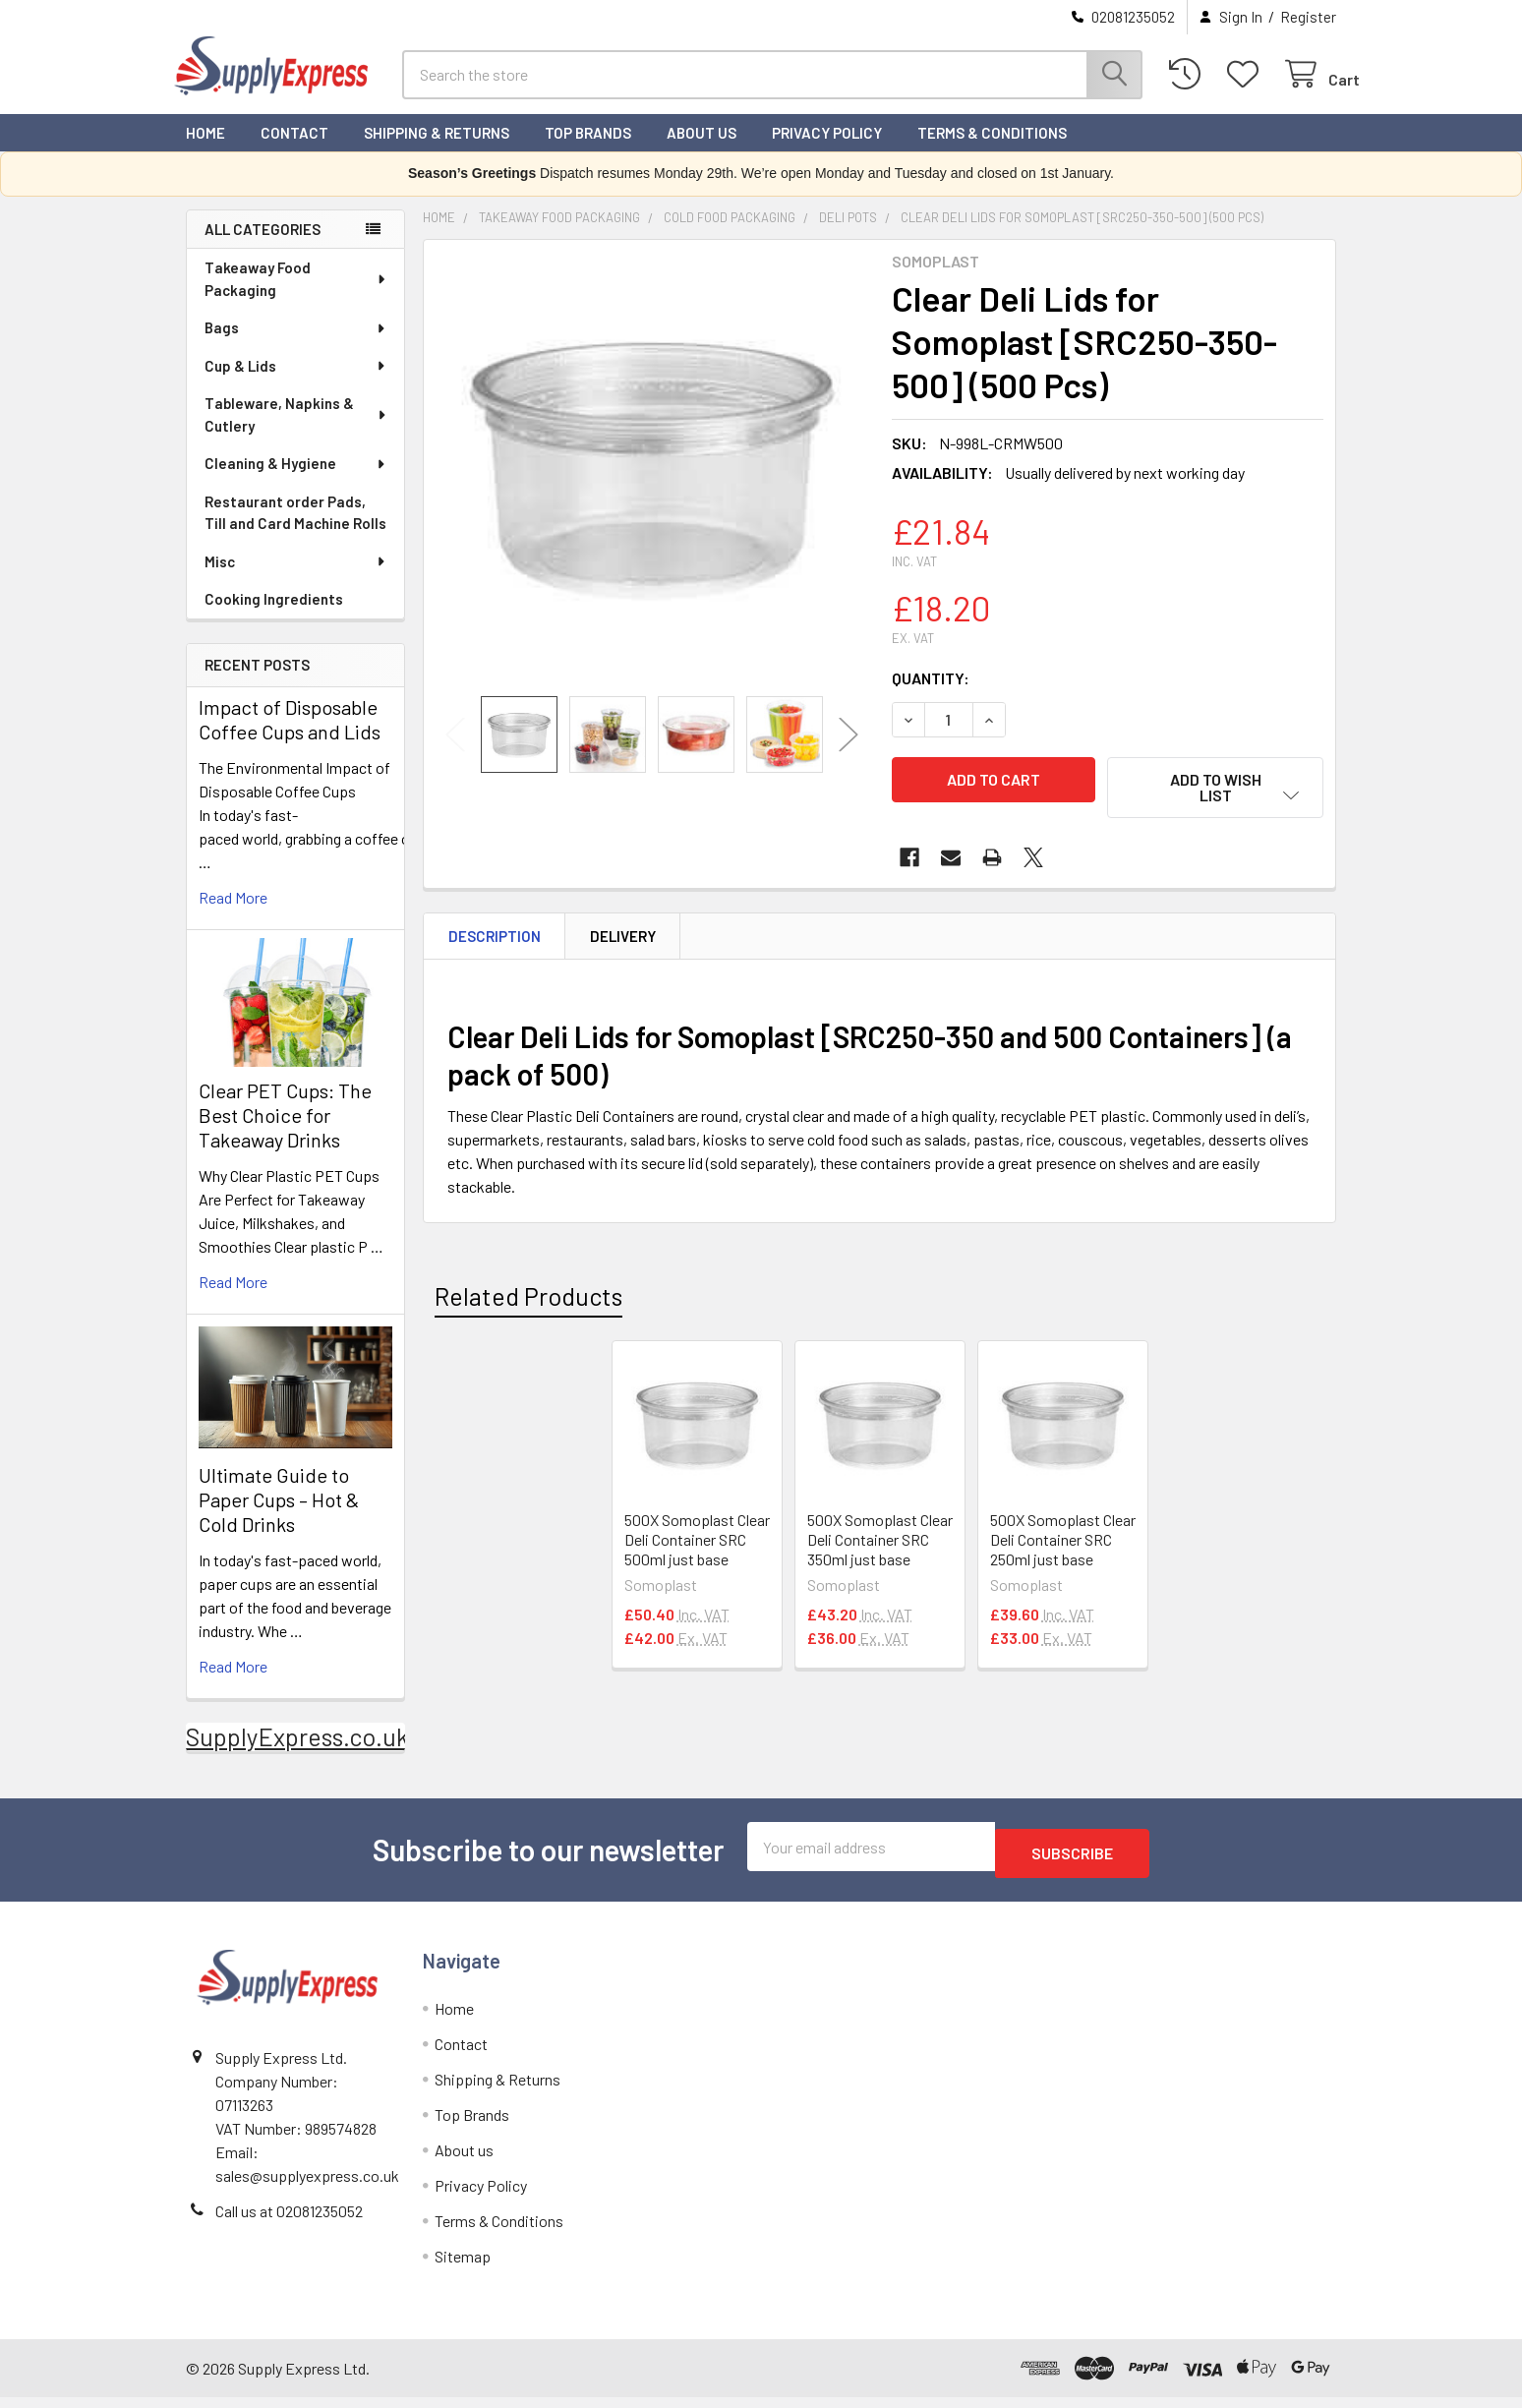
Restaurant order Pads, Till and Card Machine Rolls (295, 530)
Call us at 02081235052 (289, 2221)
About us (701, 150)
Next (848, 753)
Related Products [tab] (528, 1305)
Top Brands (588, 150)
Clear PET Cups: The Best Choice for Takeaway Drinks (285, 1132)
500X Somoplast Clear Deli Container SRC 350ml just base (880, 1547)
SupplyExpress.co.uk (297, 1754)
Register (1308, 17)
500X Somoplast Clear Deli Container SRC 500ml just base (697, 1547)
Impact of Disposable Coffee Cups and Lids (289, 737)
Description (494, 944)
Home (205, 150)
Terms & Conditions (992, 150)
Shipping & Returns (436, 150)
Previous (455, 753)
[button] (1215, 805)
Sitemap (463, 2267)
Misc (296, 579)
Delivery (623, 944)
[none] (652, 485)
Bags (296, 345)
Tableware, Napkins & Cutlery (296, 432)
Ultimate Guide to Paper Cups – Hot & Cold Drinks (279, 1517)
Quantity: (930, 695)
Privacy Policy (827, 150)
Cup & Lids (296, 383)
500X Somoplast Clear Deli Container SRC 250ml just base (1063, 1547)
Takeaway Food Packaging (296, 296)
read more (233, 915)
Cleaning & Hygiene (296, 481)
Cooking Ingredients (274, 616)
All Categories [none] (263, 247)
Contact (294, 150)
